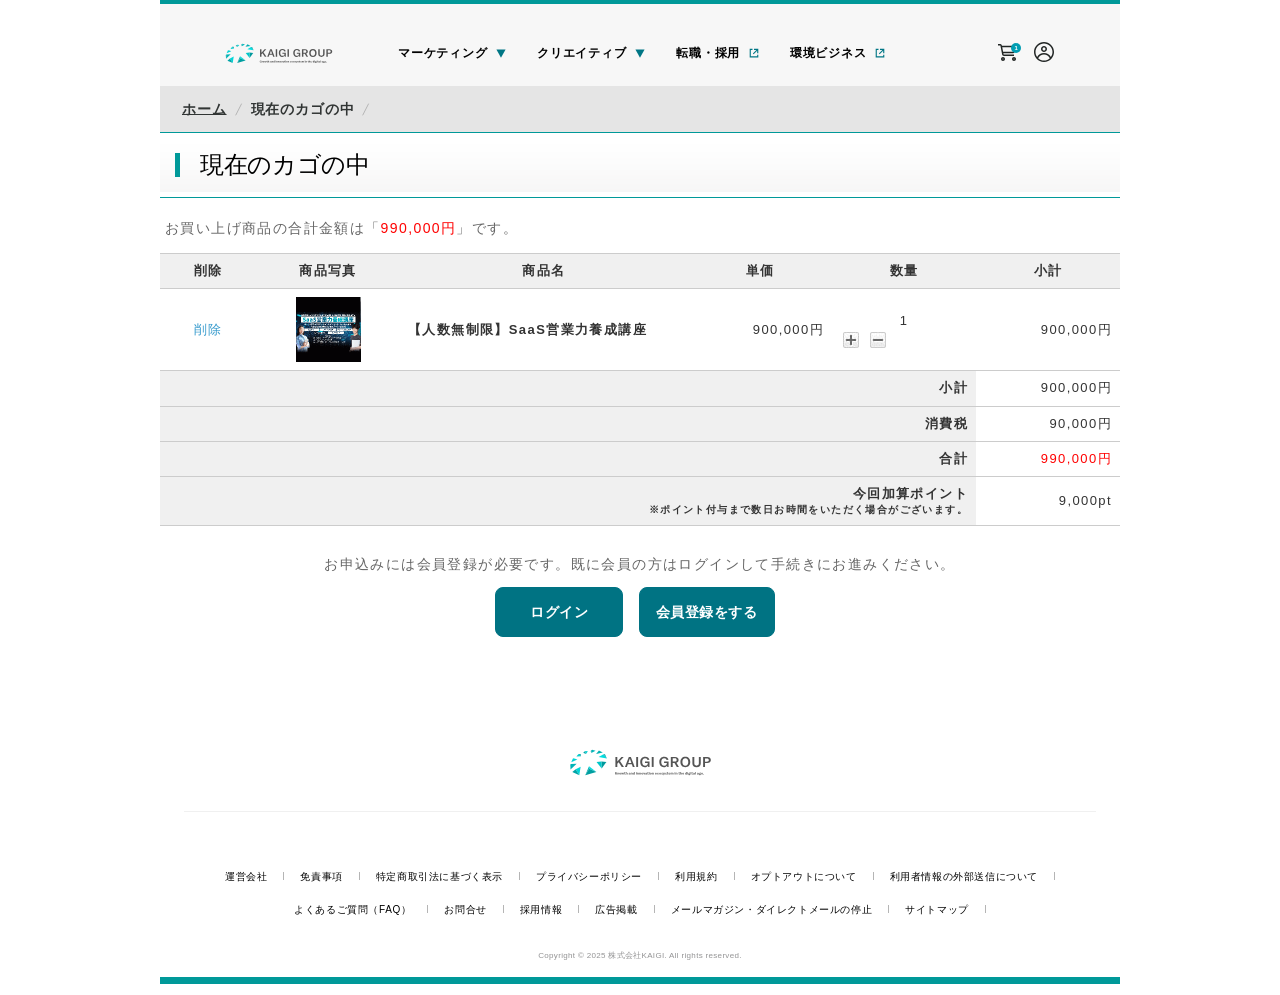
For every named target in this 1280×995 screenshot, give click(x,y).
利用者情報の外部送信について (964, 876)
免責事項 (321, 876)
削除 (208, 329)
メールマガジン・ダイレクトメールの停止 (771, 909)
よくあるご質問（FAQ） (352, 909)
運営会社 (246, 876)
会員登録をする (707, 612)
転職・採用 (718, 53)
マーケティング (452, 53)
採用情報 (541, 909)
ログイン (559, 612)
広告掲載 (616, 909)
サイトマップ (937, 909)
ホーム (204, 109)
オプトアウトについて (804, 876)
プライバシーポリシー (589, 876)
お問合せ (465, 909)
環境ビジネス (838, 53)
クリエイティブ (591, 53)
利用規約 (696, 876)
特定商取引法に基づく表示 (439, 876)
